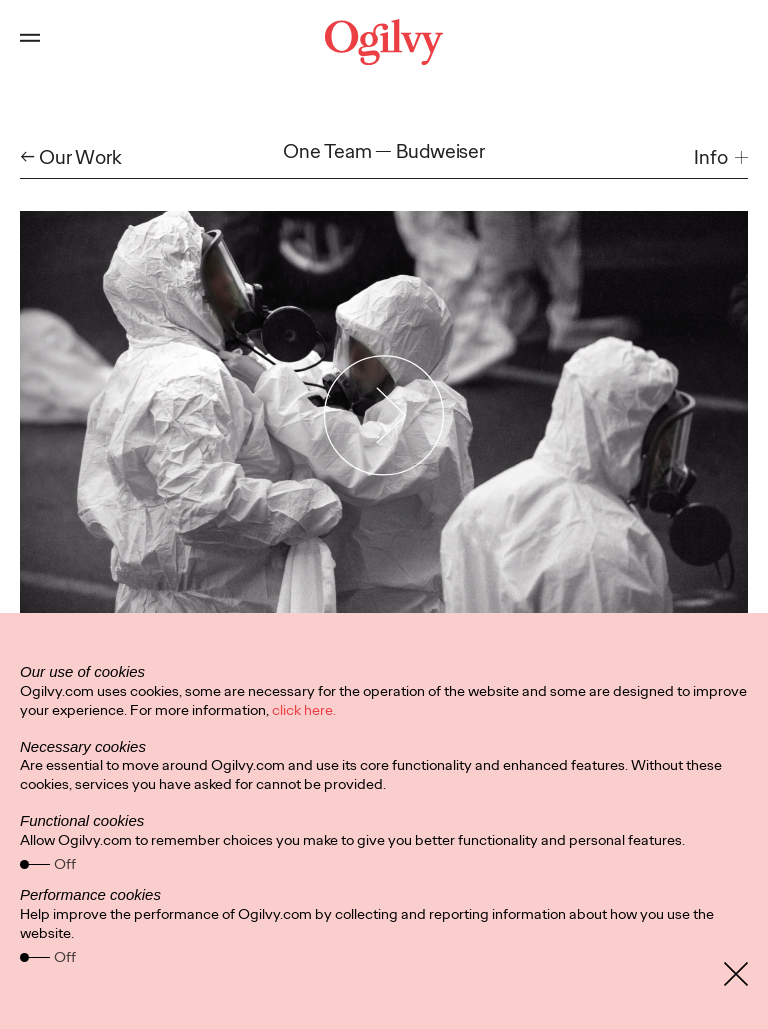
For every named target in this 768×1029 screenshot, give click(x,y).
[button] (721, 157)
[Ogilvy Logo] (384, 42)
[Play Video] (384, 416)
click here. (304, 710)
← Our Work (71, 157)
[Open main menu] (30, 42)
